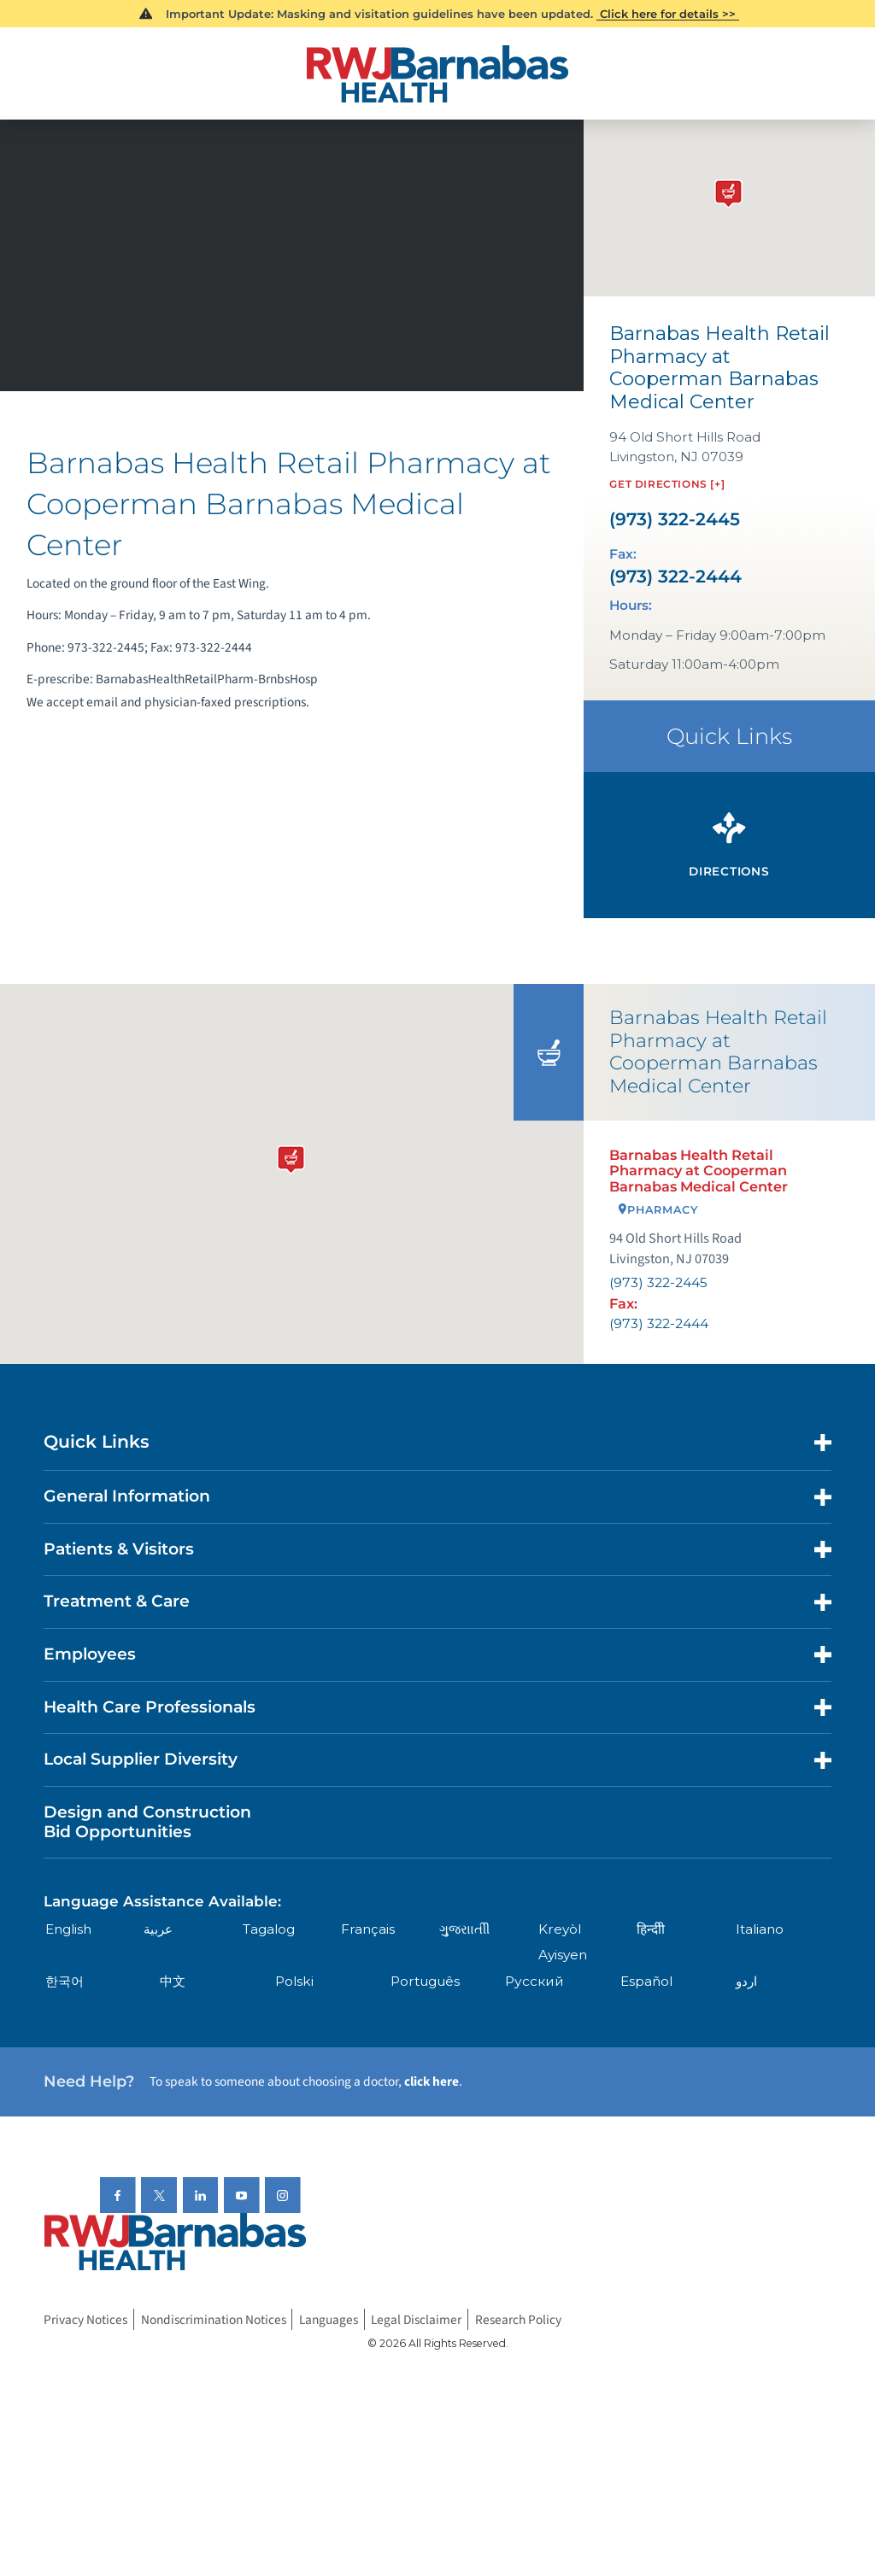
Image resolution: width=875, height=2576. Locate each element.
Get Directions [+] (667, 483)
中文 (172, 1981)
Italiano (760, 1929)
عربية (158, 1929)
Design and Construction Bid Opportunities (147, 1821)
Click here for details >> (667, 13)
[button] (290, 1156)
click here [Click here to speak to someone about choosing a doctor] (431, 2081)
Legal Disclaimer (416, 2319)
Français (368, 1929)
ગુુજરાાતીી (464, 1929)
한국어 (64, 1981)
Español (646, 1981)
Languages (328, 2319)
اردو (746, 1981)
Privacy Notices (85, 2319)
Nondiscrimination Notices (213, 2319)
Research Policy (518, 2319)
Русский (534, 1981)
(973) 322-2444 (675, 576)
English (68, 1929)
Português (425, 1981)
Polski (294, 1981)
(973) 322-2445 (674, 519)
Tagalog (269, 1929)
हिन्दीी (651, 1929)
